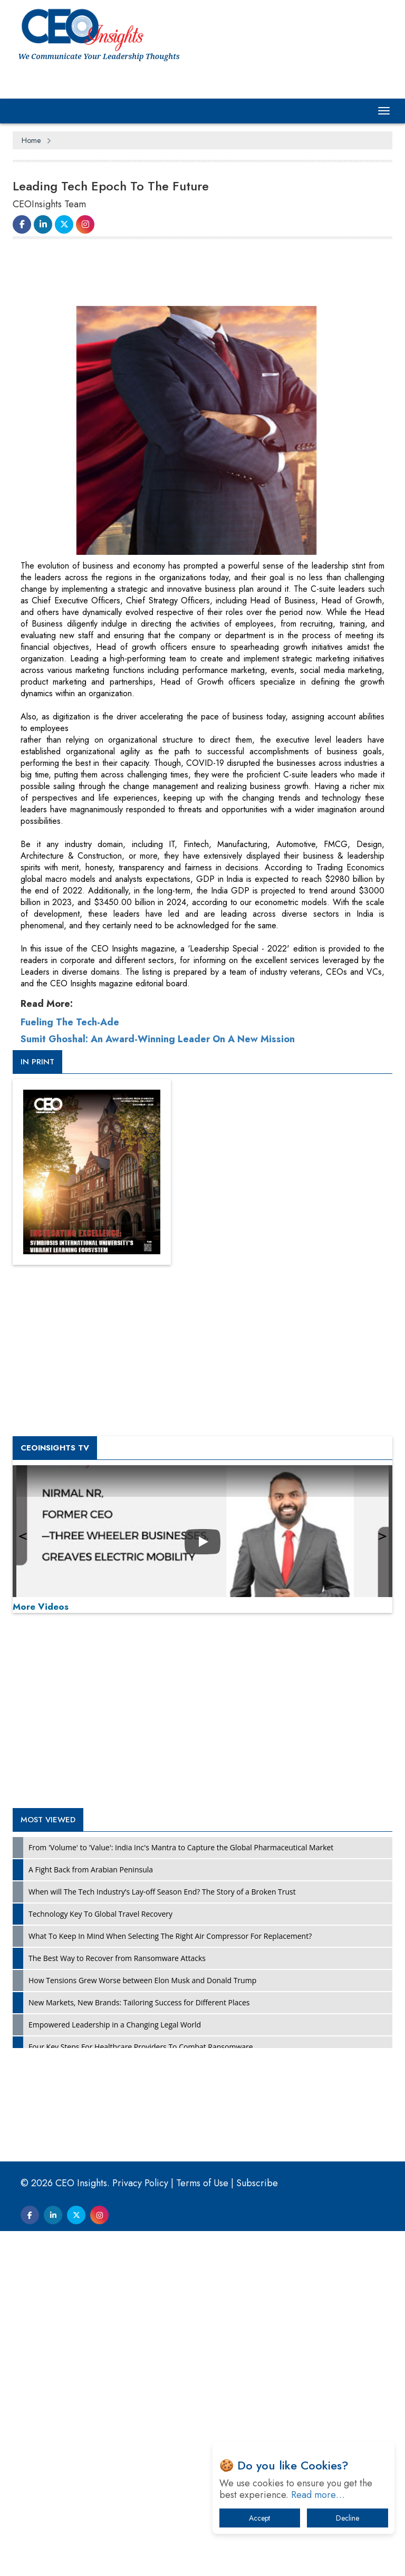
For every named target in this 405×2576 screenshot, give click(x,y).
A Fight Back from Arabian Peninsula (90, 2214)
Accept (259, 2518)
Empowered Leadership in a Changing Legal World (114, 2369)
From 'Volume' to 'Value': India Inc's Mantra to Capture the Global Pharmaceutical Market (180, 2192)
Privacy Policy (140, 2528)
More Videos (41, 1951)
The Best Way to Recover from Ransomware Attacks (117, 2303)
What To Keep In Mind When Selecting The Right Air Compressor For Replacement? (170, 2281)
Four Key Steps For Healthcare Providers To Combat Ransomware (140, 2392)
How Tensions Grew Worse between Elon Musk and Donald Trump (142, 2325)
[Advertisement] (205, 274)
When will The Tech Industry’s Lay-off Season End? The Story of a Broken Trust (162, 2237)
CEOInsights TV (55, 1793)
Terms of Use (202, 2528)
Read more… (318, 2495)
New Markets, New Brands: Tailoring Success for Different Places (139, 2347)
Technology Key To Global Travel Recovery (100, 2259)
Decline (347, 2518)
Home (31, 140)
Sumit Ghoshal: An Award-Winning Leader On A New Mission (158, 1384)
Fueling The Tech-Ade (70, 1367)
